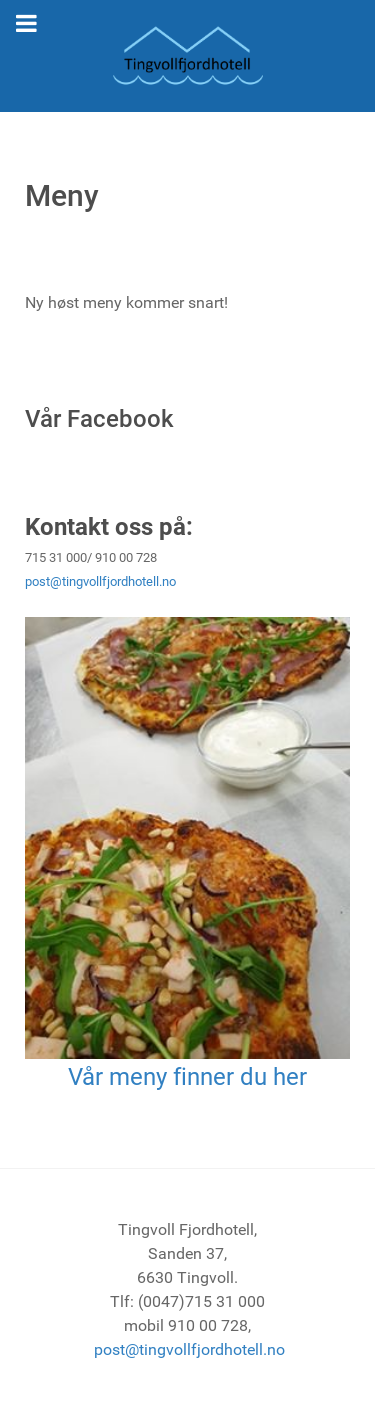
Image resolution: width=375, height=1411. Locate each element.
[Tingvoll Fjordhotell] (187, 56)
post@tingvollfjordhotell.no (100, 581)
